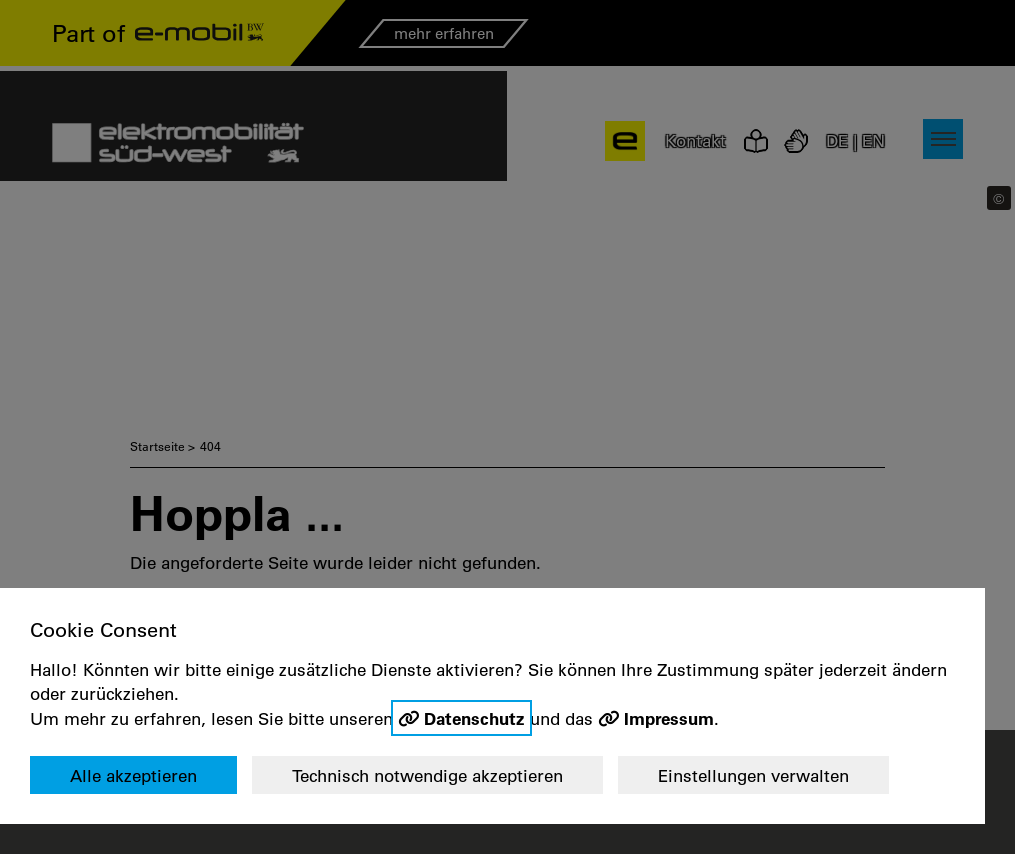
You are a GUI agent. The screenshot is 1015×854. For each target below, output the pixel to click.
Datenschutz (474, 718)
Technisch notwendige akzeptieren (427, 775)
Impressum (669, 718)
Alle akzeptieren (133, 775)
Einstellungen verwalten (753, 775)
